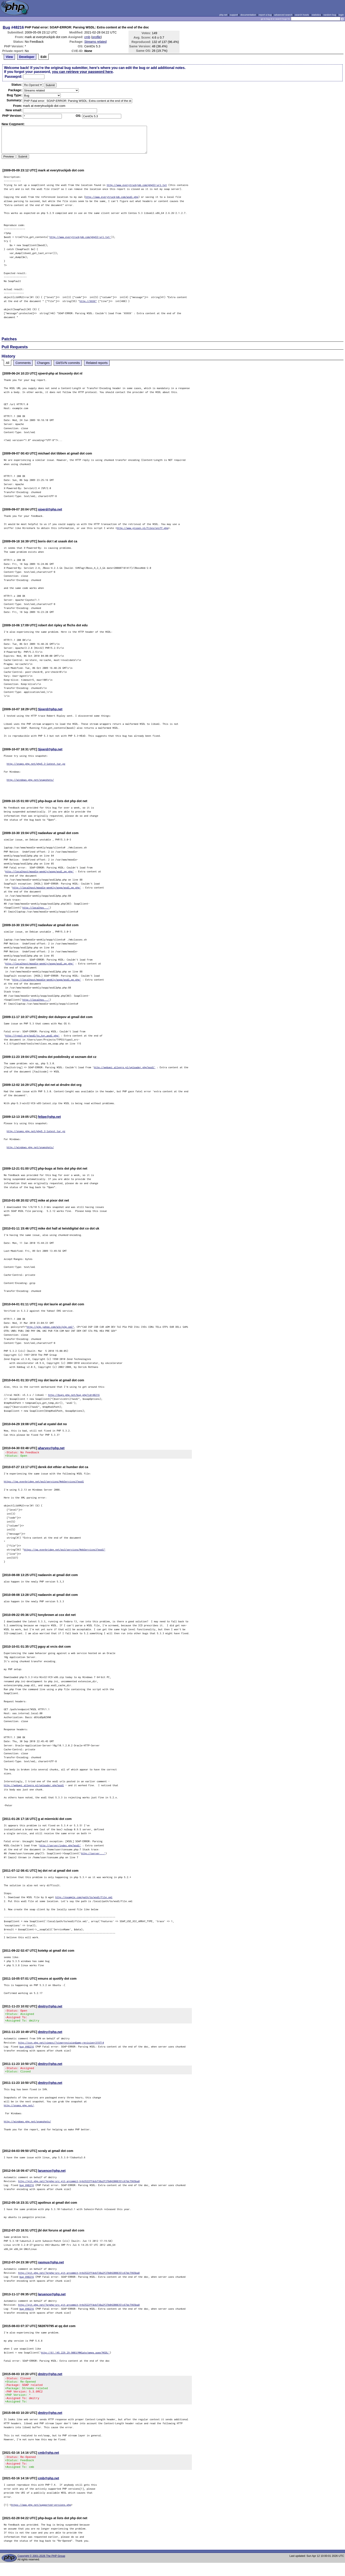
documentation (248, 14)
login (341, 14)
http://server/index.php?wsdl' (60, 1846)
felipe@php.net (49, 1116)
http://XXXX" (88, 301)
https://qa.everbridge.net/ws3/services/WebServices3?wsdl (44, 1482)
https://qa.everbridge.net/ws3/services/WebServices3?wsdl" (64, 1550)
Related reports (97, 363)
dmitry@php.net (50, 2007)
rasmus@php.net (51, 2267)
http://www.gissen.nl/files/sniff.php (142, 528)
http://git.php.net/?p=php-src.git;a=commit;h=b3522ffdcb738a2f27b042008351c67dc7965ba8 (79, 2186)
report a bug (265, 14)
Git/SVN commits (68, 363)
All (7, 363)
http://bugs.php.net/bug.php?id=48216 (74, 1394)
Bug (6, 27)
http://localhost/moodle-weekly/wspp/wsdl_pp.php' (39, 871)
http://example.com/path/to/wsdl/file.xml (83, 1898)
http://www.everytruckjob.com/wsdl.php (111, 196)
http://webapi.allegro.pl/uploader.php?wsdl (34, 1786)
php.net (223, 14)
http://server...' (93, 1854)
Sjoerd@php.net (50, 709)
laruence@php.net (52, 2176)
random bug (329, 14)
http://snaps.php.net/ (19, 2110)
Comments (23, 363)
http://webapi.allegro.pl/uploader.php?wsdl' (125, 1067)
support (234, 14)
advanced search (283, 14)
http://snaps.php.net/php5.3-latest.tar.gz (36, 763)
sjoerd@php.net (50, 509)
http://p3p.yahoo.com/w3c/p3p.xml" (50, 1326)
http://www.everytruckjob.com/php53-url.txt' (80, 237)
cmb (87, 37)
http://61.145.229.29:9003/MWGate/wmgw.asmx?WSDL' (75, 2357)
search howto (302, 14)
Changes (43, 363)
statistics (316, 14)
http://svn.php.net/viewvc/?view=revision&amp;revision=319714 (61, 2046)
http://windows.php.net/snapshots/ (30, 779)
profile (96, 37)
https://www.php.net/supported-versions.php (41, 2518)
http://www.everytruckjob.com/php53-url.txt (137, 185)
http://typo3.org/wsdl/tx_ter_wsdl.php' (32, 1035)
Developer (27, 57)
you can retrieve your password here (82, 72)
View (9, 57)
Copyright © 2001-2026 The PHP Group (41, 2569)
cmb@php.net (48, 2463)
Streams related (95, 41)
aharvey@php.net (51, 1448)
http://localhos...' (36, 907)
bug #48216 (27, 2050)
